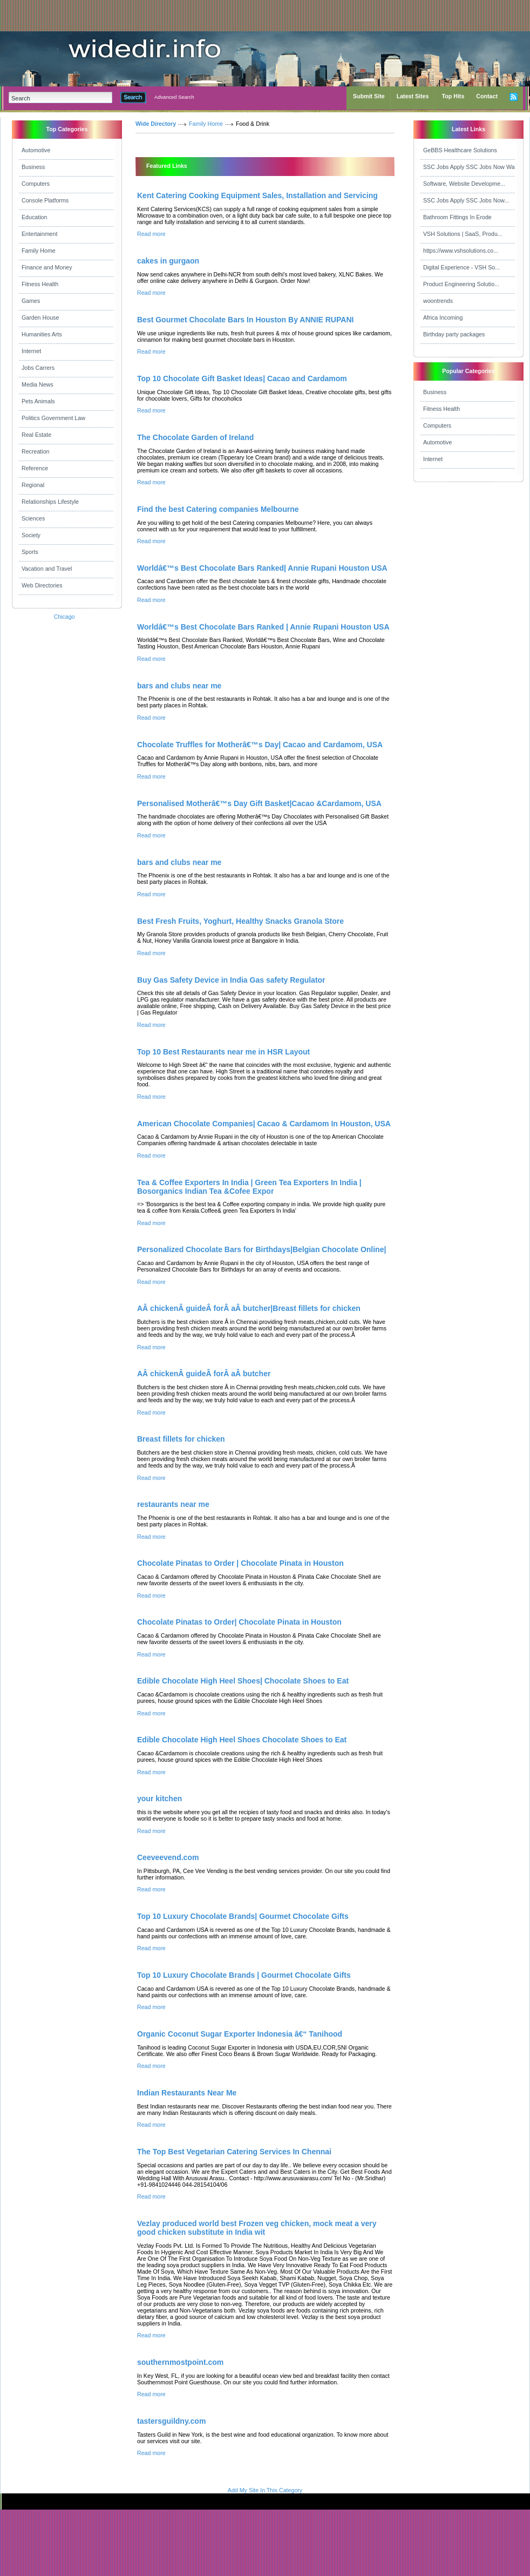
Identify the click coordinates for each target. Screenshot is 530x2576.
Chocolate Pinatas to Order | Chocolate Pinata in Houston (240, 1563)
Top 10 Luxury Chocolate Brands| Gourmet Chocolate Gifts (243, 1916)
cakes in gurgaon (168, 260)
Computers (36, 183)
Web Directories (42, 585)
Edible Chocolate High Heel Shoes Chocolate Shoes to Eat (241, 1739)
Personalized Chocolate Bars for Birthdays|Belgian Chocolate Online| (261, 1249)
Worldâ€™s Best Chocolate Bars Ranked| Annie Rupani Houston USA (262, 568)
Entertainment (39, 234)
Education (34, 217)
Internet (31, 351)
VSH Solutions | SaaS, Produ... (462, 234)
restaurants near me (173, 1504)
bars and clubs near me (179, 685)
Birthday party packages (454, 334)
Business (33, 167)
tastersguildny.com (171, 2421)
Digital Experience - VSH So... (461, 267)
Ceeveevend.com (168, 1857)
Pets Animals (38, 401)
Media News (37, 384)
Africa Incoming (443, 317)
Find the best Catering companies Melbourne (217, 509)
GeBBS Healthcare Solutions (460, 150)
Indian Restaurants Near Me (186, 2092)
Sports (30, 552)
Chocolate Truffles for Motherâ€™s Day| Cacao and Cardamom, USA (260, 744)
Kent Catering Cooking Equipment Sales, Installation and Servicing (257, 195)
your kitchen (159, 1798)
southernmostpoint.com (180, 2362)
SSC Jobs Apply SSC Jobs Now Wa (469, 167)
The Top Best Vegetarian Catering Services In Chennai (234, 2151)
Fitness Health (40, 284)
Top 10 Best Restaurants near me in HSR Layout (223, 1051)
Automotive (36, 150)
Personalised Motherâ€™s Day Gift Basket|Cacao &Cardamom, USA (259, 803)
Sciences (33, 518)
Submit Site (369, 96)
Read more (151, 234)
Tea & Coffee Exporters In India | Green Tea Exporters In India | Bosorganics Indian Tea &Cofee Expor (249, 1186)
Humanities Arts (42, 334)
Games (31, 301)
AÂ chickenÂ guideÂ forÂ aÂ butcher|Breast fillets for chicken (249, 1308)
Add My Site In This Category (265, 2490)
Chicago (63, 616)
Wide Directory (155, 123)
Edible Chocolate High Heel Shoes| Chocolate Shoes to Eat (243, 1680)
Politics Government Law (53, 418)
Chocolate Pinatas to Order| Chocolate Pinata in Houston (239, 1622)
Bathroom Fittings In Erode (457, 217)
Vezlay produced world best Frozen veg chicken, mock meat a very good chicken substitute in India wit (257, 2227)
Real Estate (36, 434)
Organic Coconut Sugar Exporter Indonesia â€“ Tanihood (239, 2034)
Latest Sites (413, 96)
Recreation (36, 451)
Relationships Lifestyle (50, 501)
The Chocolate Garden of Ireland (195, 437)
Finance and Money (47, 267)
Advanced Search (174, 97)
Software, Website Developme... (464, 183)
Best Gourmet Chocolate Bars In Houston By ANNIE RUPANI (245, 319)
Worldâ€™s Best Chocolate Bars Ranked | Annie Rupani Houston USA (263, 627)
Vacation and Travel (47, 568)
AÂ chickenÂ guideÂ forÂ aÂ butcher (203, 1373)
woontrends (438, 301)
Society (31, 535)
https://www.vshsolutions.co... (460, 250)
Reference (35, 468)
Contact (487, 96)
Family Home (39, 250)
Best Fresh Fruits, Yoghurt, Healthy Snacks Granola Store (240, 921)
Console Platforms (45, 200)
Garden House (40, 317)
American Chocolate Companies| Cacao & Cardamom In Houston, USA (264, 1123)
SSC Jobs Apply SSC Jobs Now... (466, 200)
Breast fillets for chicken (181, 1439)
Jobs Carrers (38, 367)
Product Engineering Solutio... (461, 284)
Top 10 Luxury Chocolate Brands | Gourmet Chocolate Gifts (244, 1975)
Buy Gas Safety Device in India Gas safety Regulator (231, 980)
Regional (33, 485)
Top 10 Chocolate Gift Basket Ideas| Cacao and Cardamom (242, 378)
